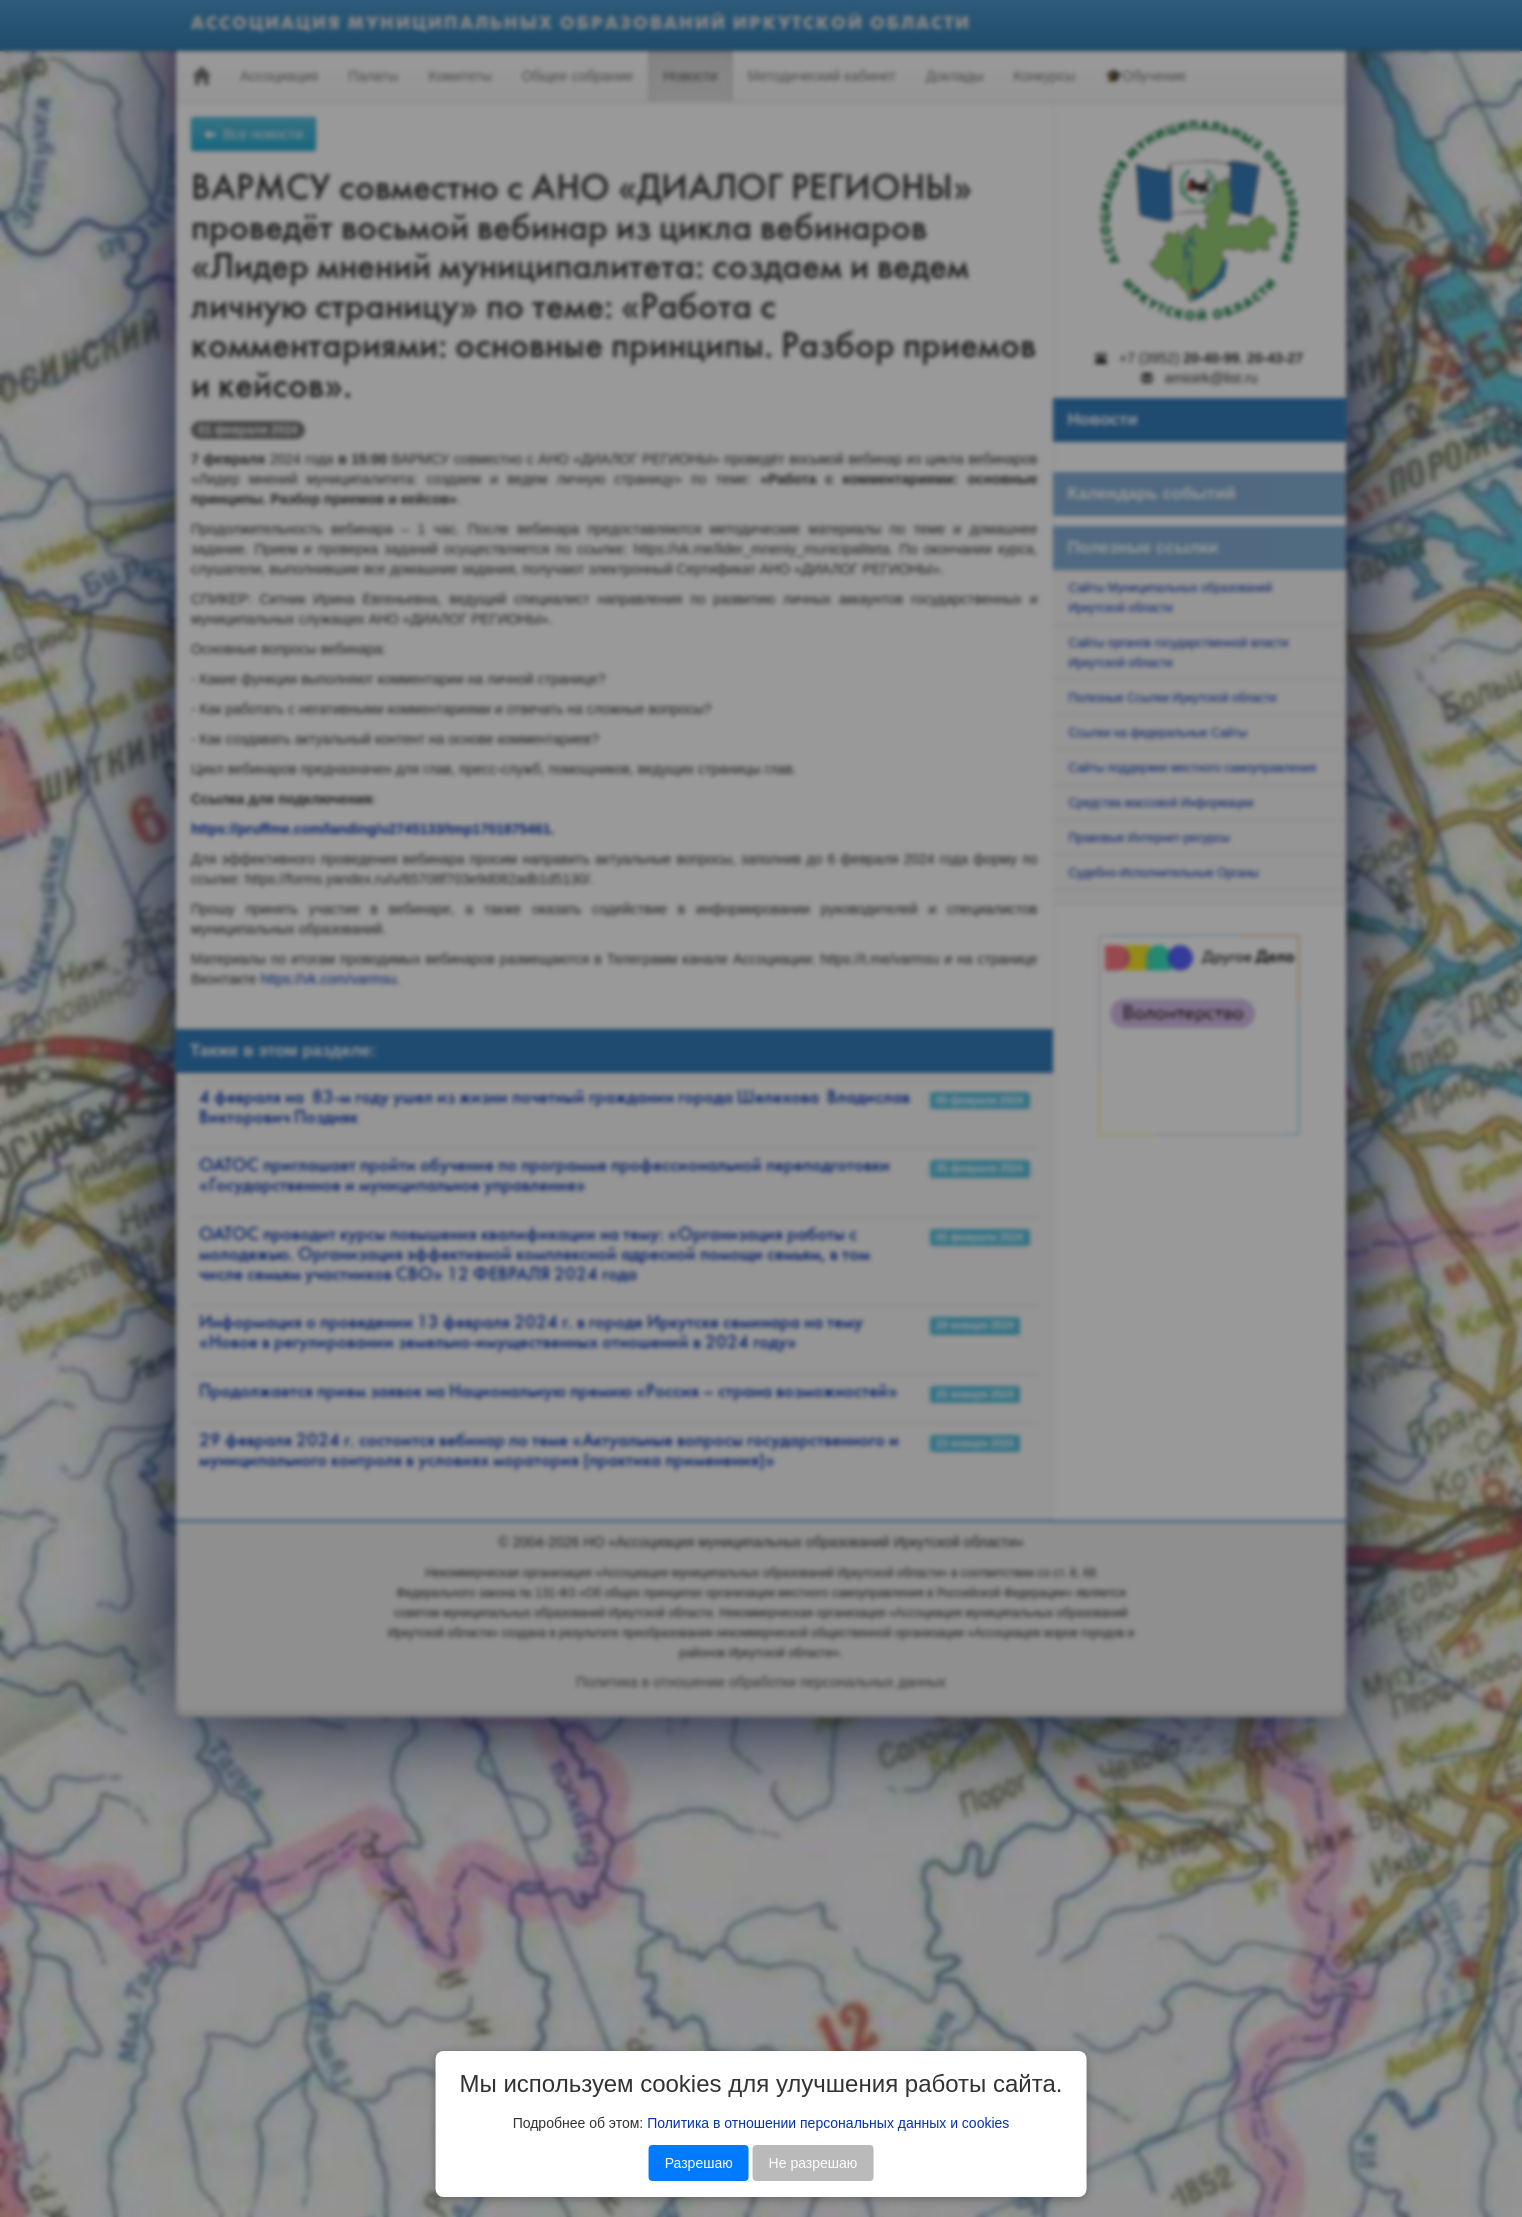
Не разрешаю (813, 2163)
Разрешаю (699, 2163)
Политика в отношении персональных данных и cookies (828, 2123)
